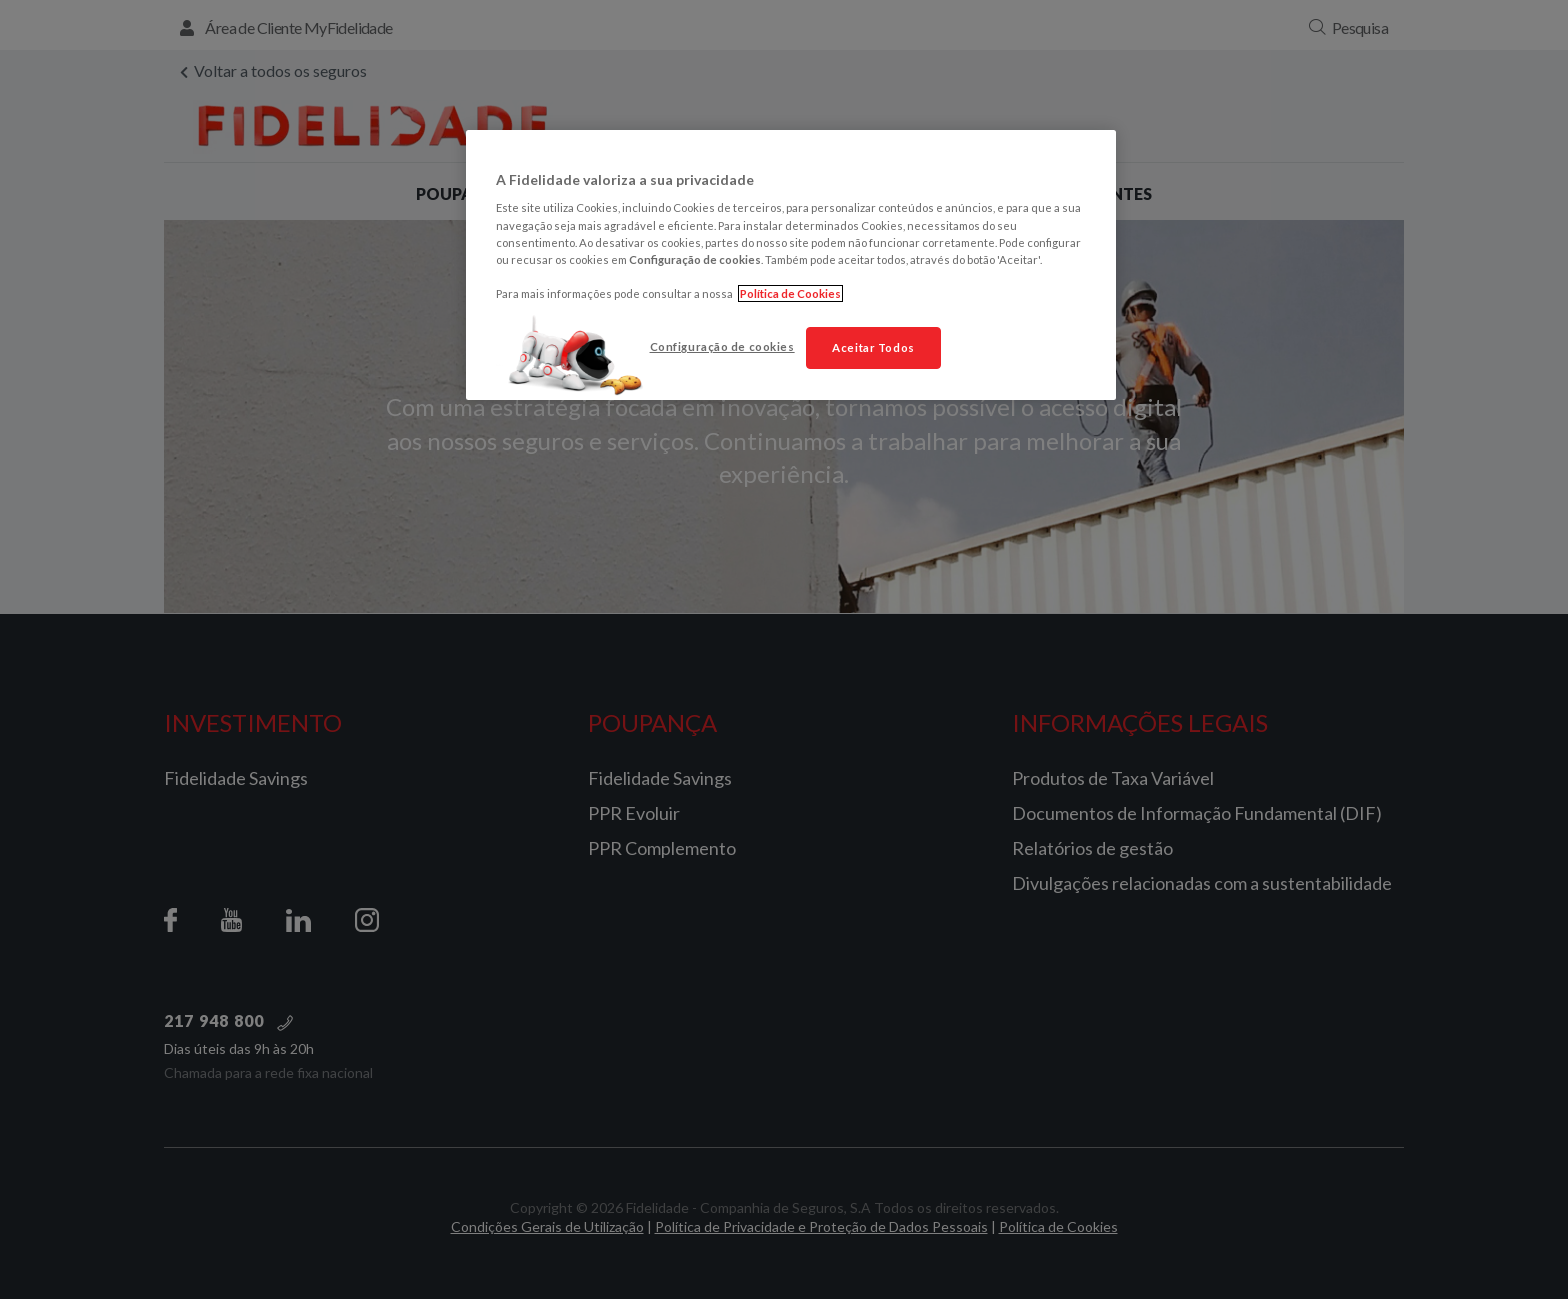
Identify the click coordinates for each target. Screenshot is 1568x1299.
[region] (791, 265)
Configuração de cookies (722, 346)
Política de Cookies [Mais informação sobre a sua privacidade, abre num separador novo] (790, 293)
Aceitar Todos (873, 347)
